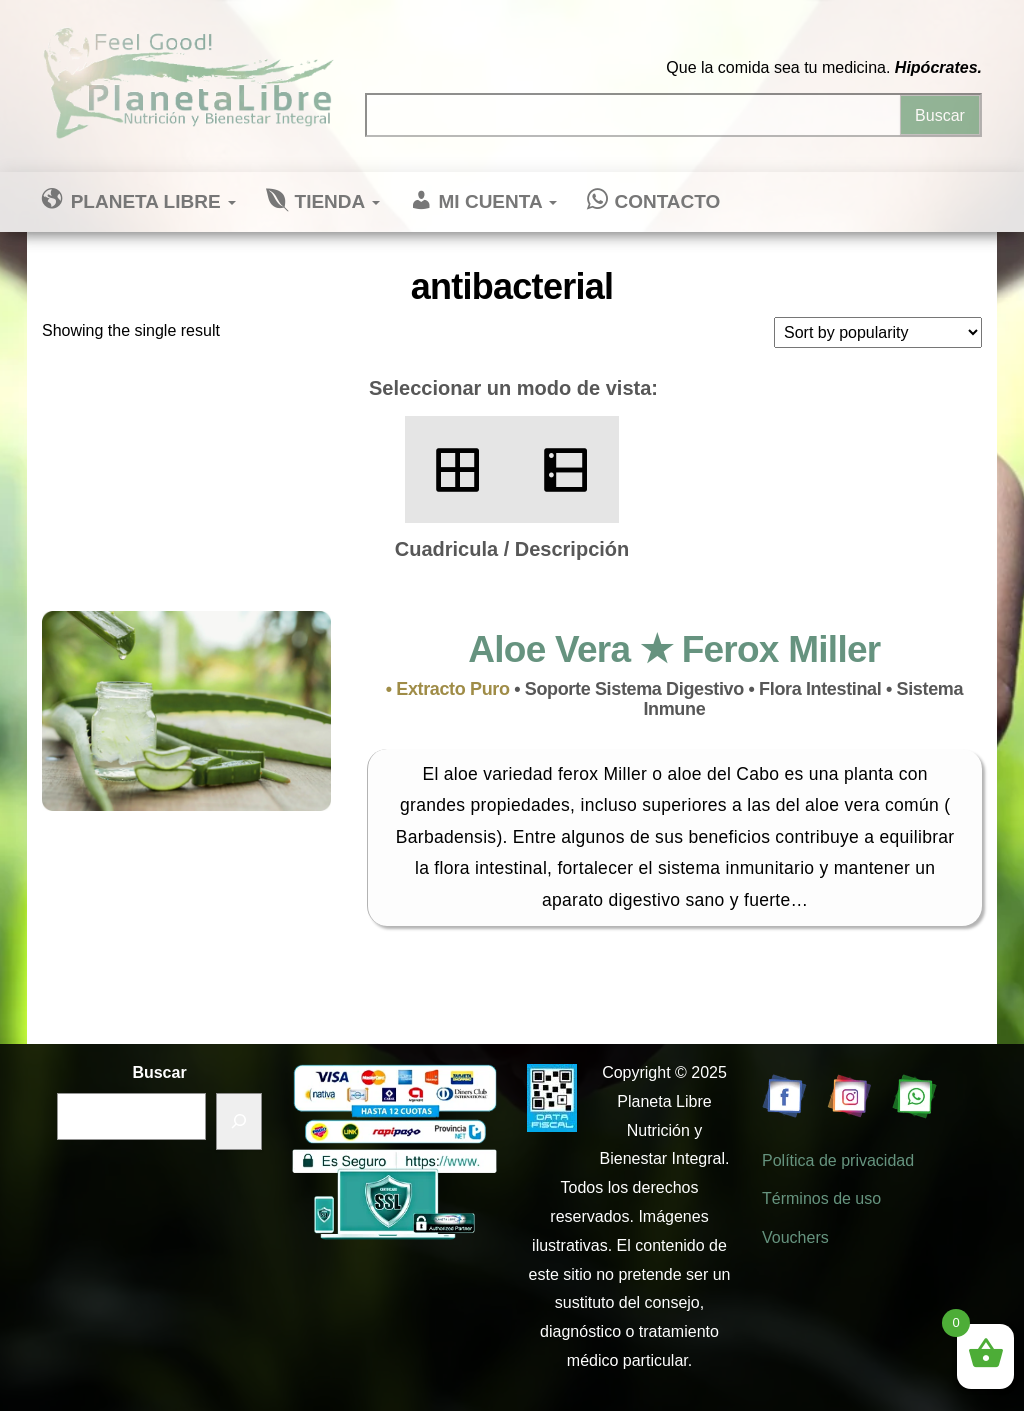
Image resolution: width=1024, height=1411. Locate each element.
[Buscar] (239, 1121)
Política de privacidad (838, 1160)
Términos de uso (821, 1198)
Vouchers (795, 1237)
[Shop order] (878, 332)
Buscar (159, 1072)
